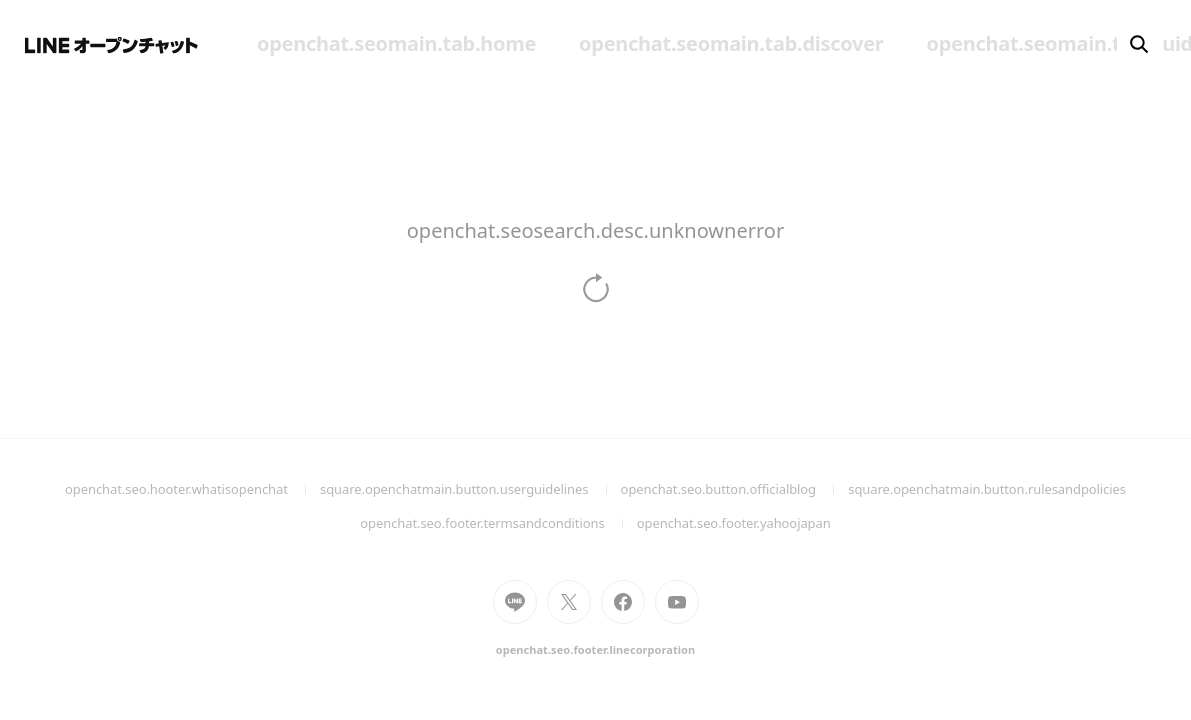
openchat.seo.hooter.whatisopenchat (192, 489)
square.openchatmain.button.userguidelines (470, 489)
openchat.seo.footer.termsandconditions (498, 523)
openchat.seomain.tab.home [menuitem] (396, 43)
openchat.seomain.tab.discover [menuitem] (731, 43)
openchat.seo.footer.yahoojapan (734, 523)
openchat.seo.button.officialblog (735, 489)
